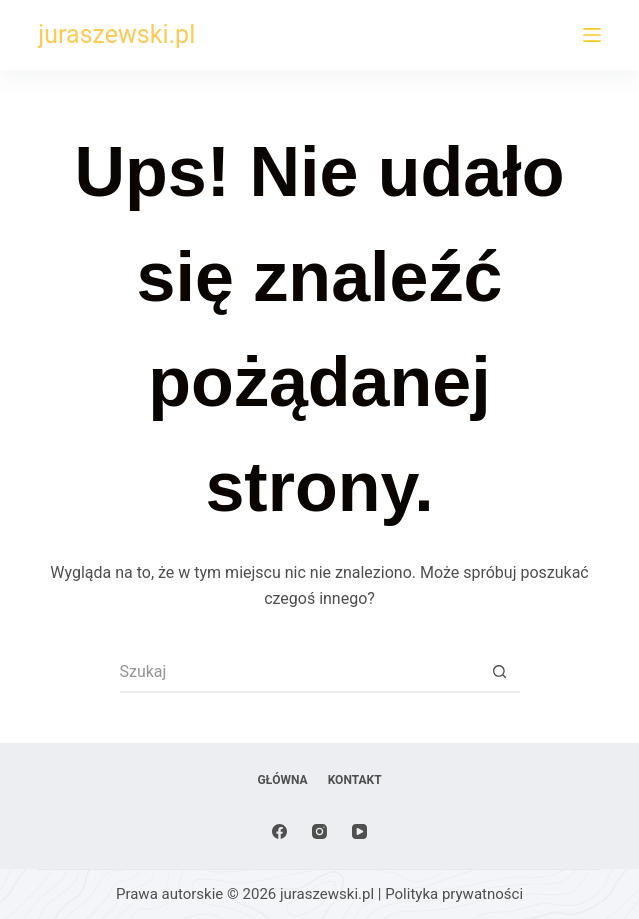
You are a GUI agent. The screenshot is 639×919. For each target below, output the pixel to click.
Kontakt (355, 780)
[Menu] (592, 35)
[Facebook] (279, 831)
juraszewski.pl (116, 34)
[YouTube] (359, 831)
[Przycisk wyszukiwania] (500, 673)
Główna (282, 780)
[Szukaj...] (300, 673)
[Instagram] (319, 831)
